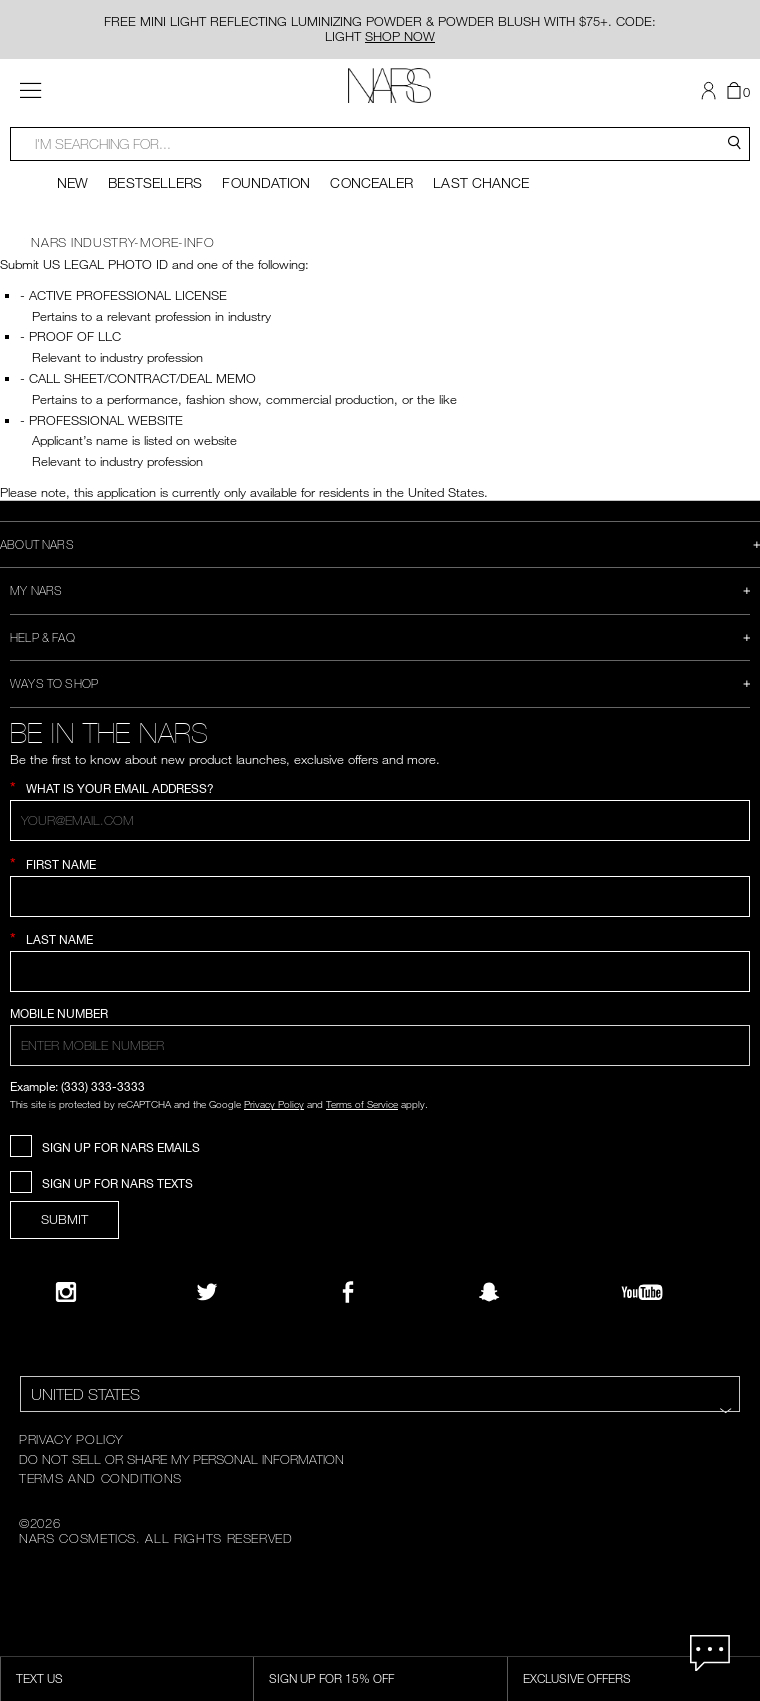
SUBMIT (64, 1219)
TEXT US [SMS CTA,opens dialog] (39, 1678)
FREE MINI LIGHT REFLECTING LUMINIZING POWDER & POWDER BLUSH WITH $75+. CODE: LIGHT (380, 28)
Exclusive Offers (577, 1678)
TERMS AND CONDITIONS (100, 1478)
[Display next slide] (746, 183)
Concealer (371, 182)
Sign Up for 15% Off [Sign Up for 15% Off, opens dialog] (331, 1678)
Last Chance (481, 182)
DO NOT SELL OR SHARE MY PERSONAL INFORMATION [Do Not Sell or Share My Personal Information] (181, 1459)
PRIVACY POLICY (71, 1439)
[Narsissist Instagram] (66, 1292)
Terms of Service (362, 1104)
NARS (49, 242)
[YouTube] (642, 1292)
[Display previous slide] (13, 183)
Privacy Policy (274, 1104)
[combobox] (380, 144)
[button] (711, 91)
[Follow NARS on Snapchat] (489, 1292)
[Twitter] (207, 1292)
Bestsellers (155, 182)
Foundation (266, 182)
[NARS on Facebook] (348, 1292)
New (72, 182)
